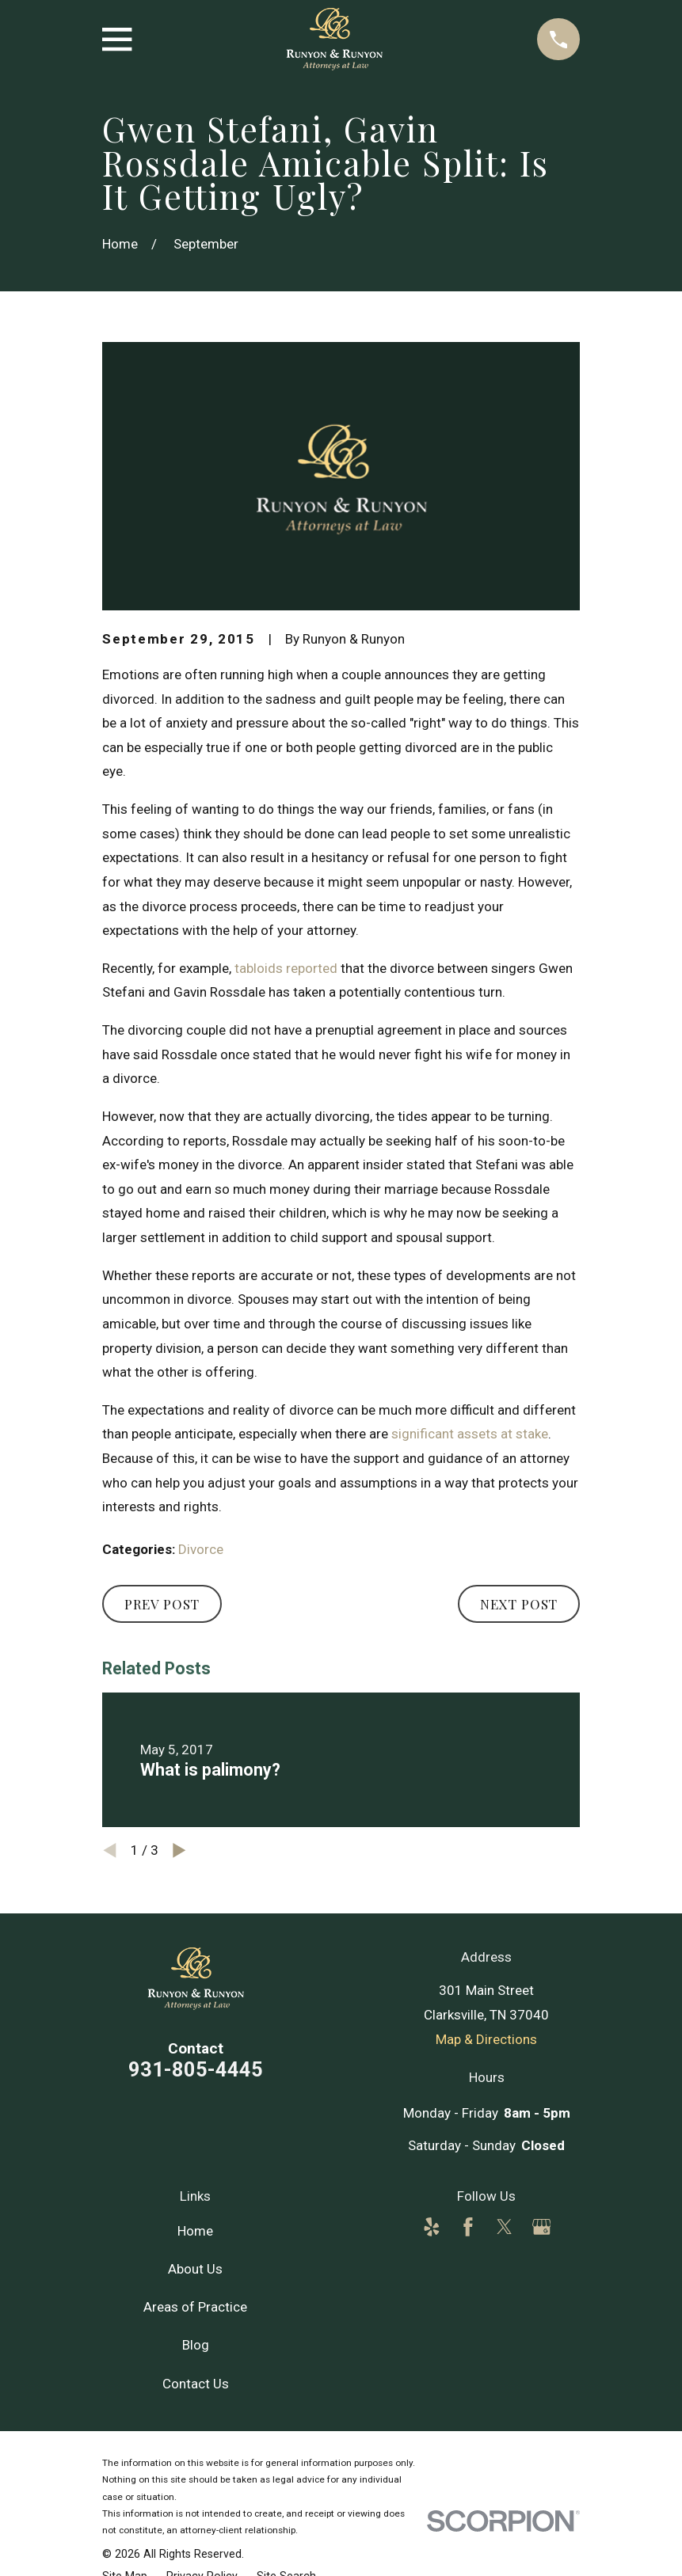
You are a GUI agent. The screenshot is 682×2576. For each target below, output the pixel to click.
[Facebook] (468, 2226)
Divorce (200, 1549)
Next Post (519, 1604)
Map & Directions (486, 2039)
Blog (195, 2345)
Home (195, 2231)
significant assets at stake (469, 1434)
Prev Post (162, 1604)
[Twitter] (504, 2226)
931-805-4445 (195, 2069)
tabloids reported (285, 968)
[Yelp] (431, 2226)
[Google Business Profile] (541, 2226)
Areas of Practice (195, 2307)
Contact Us (195, 2384)
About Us (195, 2269)
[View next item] (179, 1850)
